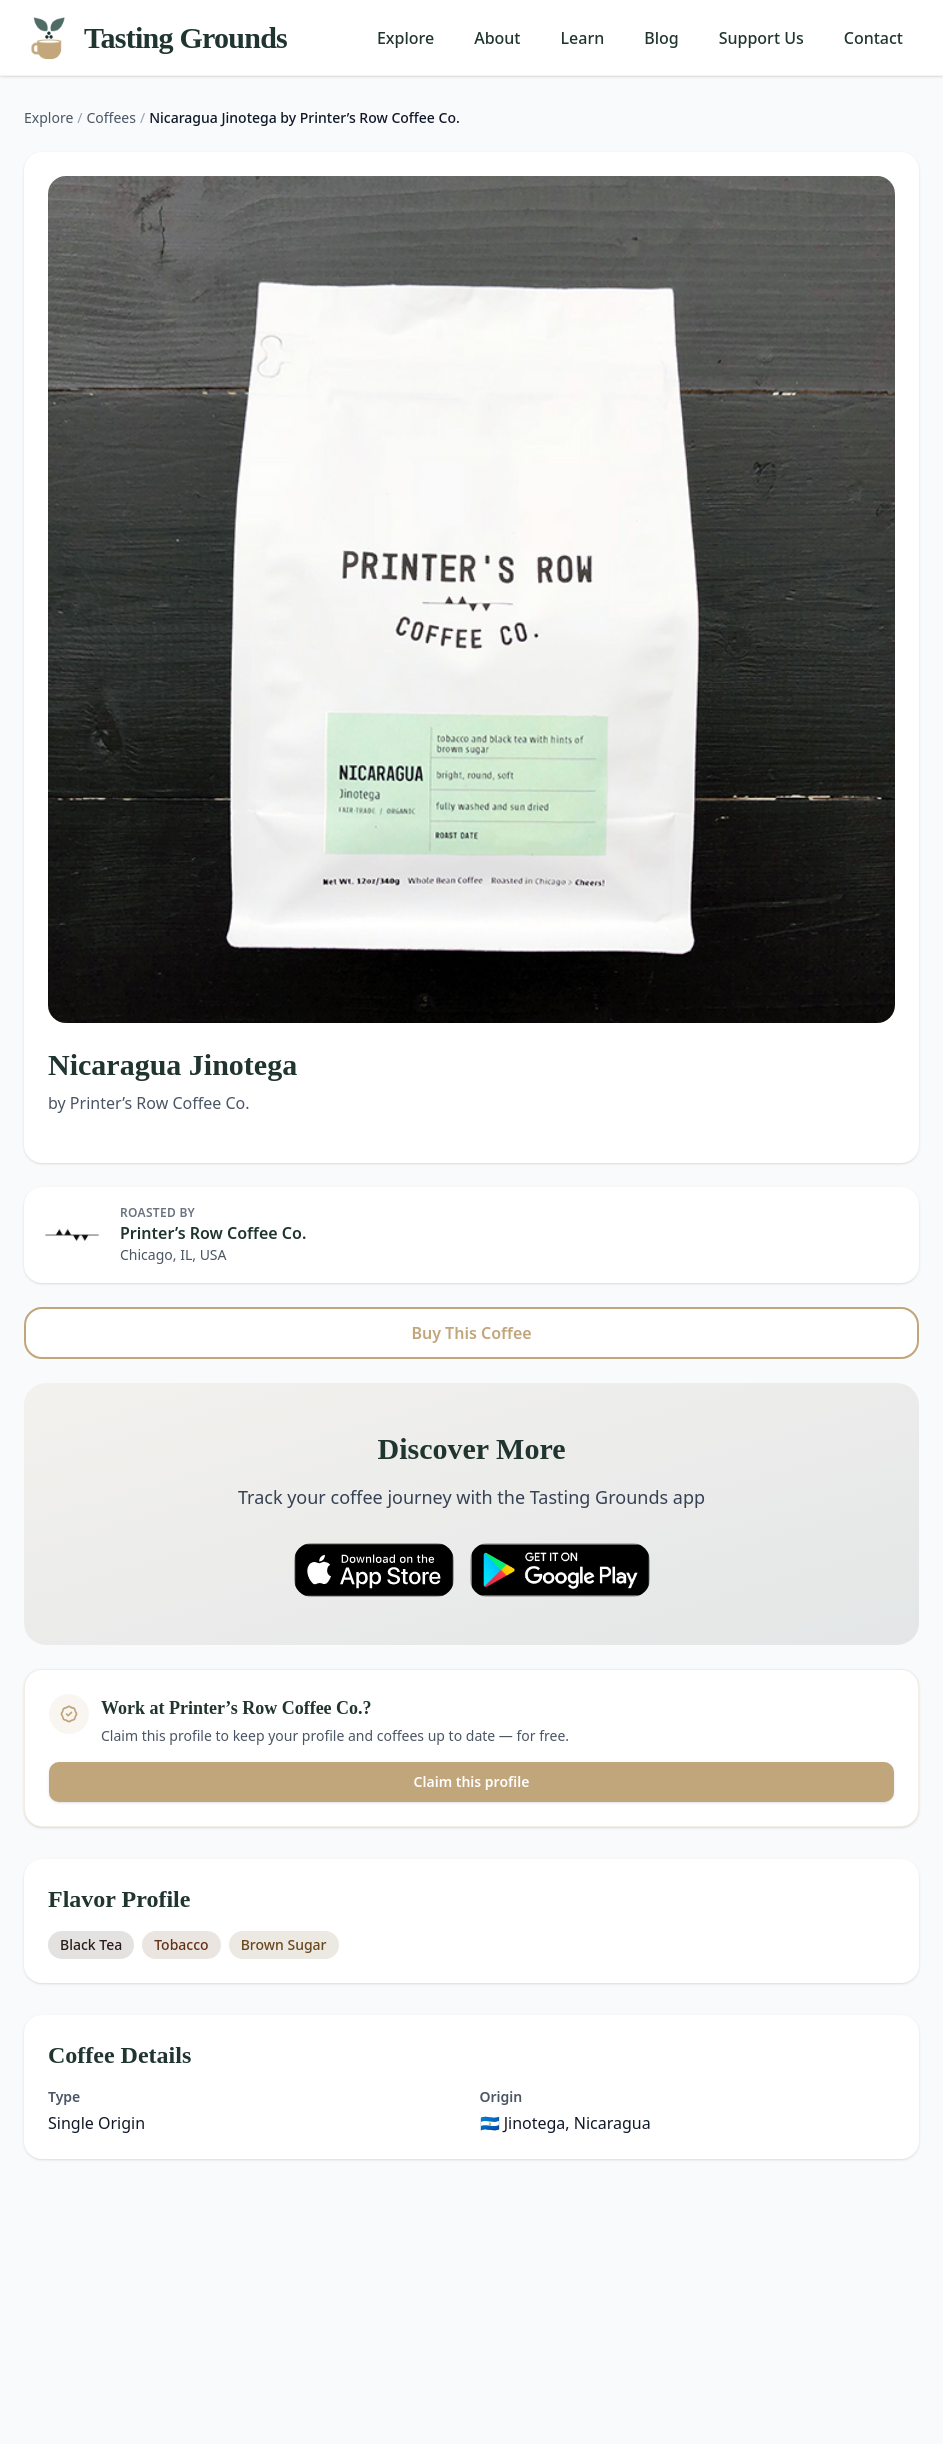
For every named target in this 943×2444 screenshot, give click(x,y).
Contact (873, 38)
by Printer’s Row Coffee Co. (148, 1103)
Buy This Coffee (471, 1333)
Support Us (761, 38)
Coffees (111, 117)
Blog (661, 38)
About (497, 38)
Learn (583, 38)
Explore (405, 38)
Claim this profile (472, 1781)
